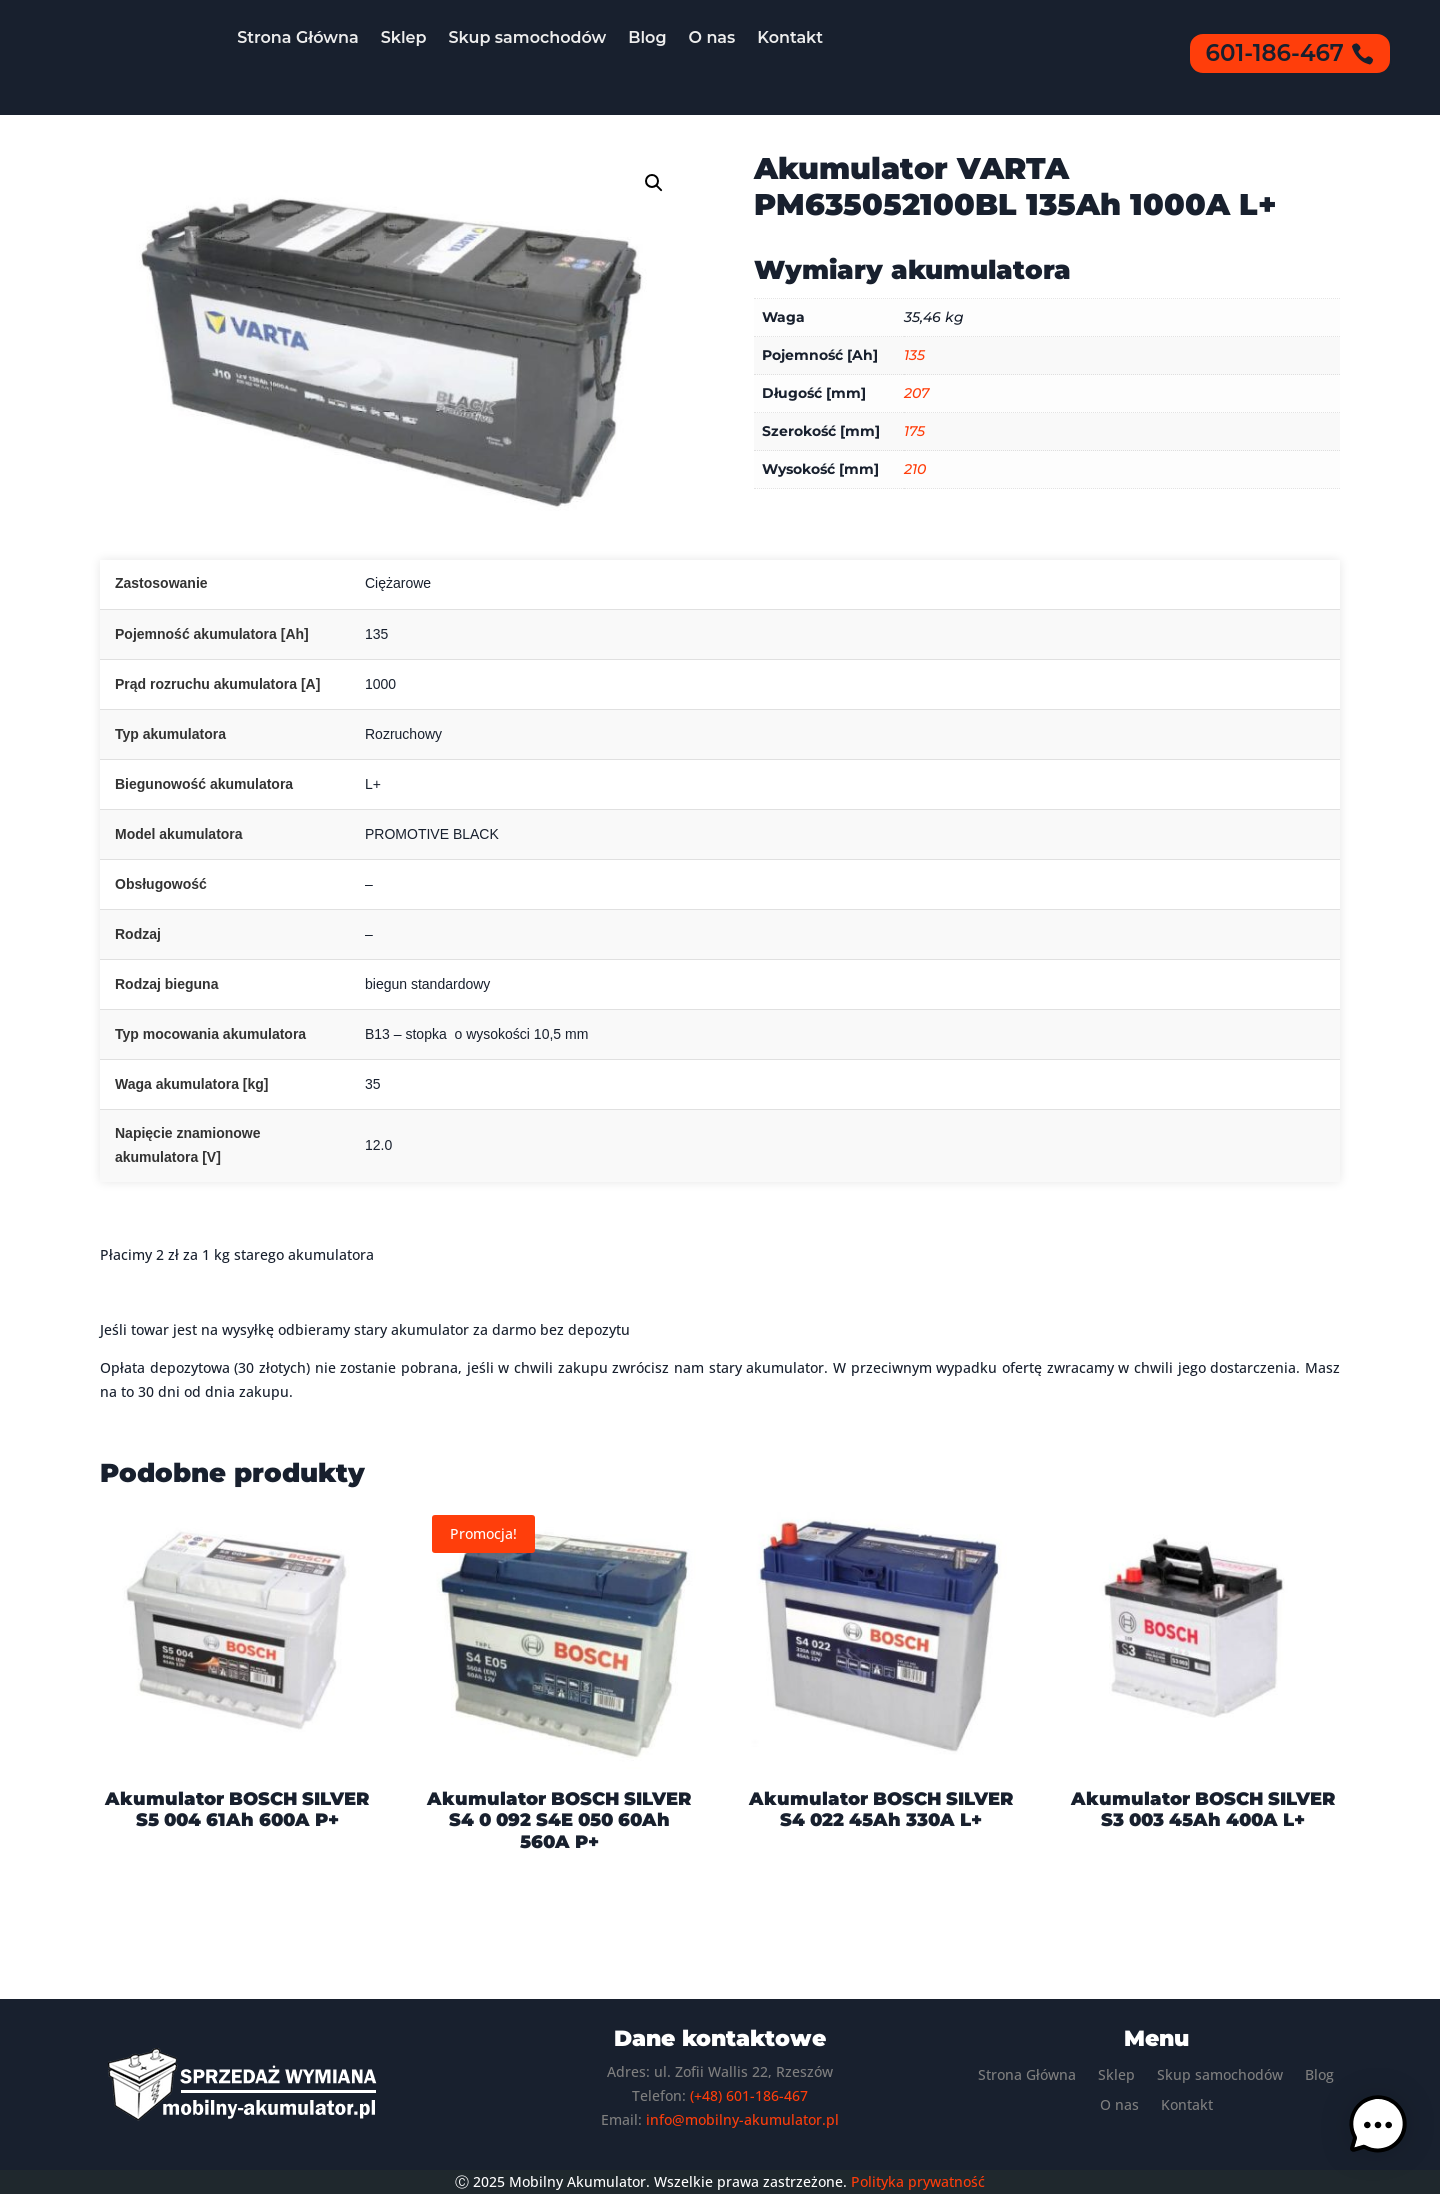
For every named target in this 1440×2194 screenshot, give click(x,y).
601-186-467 (1275, 53)
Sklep (404, 37)
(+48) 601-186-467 (749, 2095)
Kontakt (790, 37)
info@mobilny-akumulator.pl (742, 2119)
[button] (654, 183)
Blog (647, 37)
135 (914, 355)
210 (915, 469)
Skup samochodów (528, 37)
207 (916, 393)
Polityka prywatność (918, 2181)
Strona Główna (298, 37)
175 (914, 431)
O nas (712, 37)
